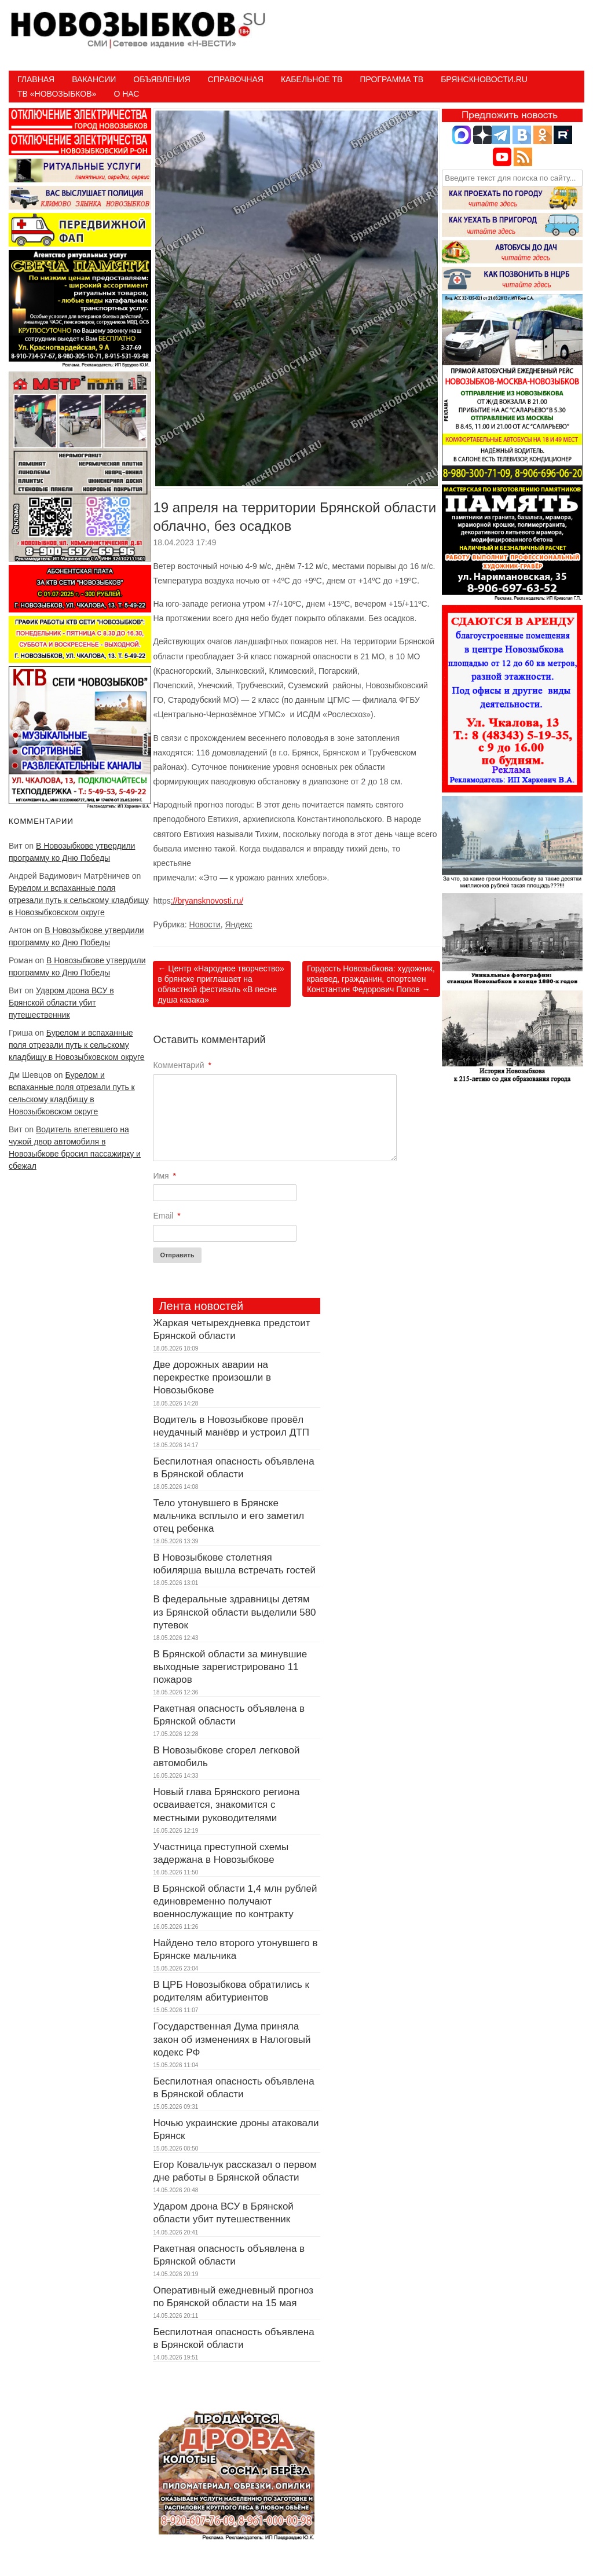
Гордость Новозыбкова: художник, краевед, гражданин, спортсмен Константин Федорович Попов (371, 979)
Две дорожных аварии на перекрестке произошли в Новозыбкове (212, 1377)
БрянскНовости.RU (484, 79)
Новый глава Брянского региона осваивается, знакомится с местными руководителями (226, 1804)
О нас (126, 93)
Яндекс (238, 924)
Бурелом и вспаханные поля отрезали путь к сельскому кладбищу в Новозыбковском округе (79, 900)
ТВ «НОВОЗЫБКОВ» (56, 93)
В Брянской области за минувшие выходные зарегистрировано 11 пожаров (230, 1667)
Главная (35, 79)
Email (166, 1215)
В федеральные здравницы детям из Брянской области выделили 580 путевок (234, 1612)
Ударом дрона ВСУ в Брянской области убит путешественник (61, 1002)
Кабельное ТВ (312, 79)
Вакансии (94, 79)
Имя (164, 1175)
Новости (205, 924)
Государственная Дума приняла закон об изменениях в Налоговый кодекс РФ (231, 2039)
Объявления (161, 79)
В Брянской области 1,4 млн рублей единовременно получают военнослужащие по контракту (235, 1901)
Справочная (235, 79)
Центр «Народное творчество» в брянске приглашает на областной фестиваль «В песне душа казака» (221, 984)
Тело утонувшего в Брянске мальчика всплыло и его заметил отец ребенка (228, 1516)
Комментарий (182, 1065)
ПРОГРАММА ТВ (391, 79)
